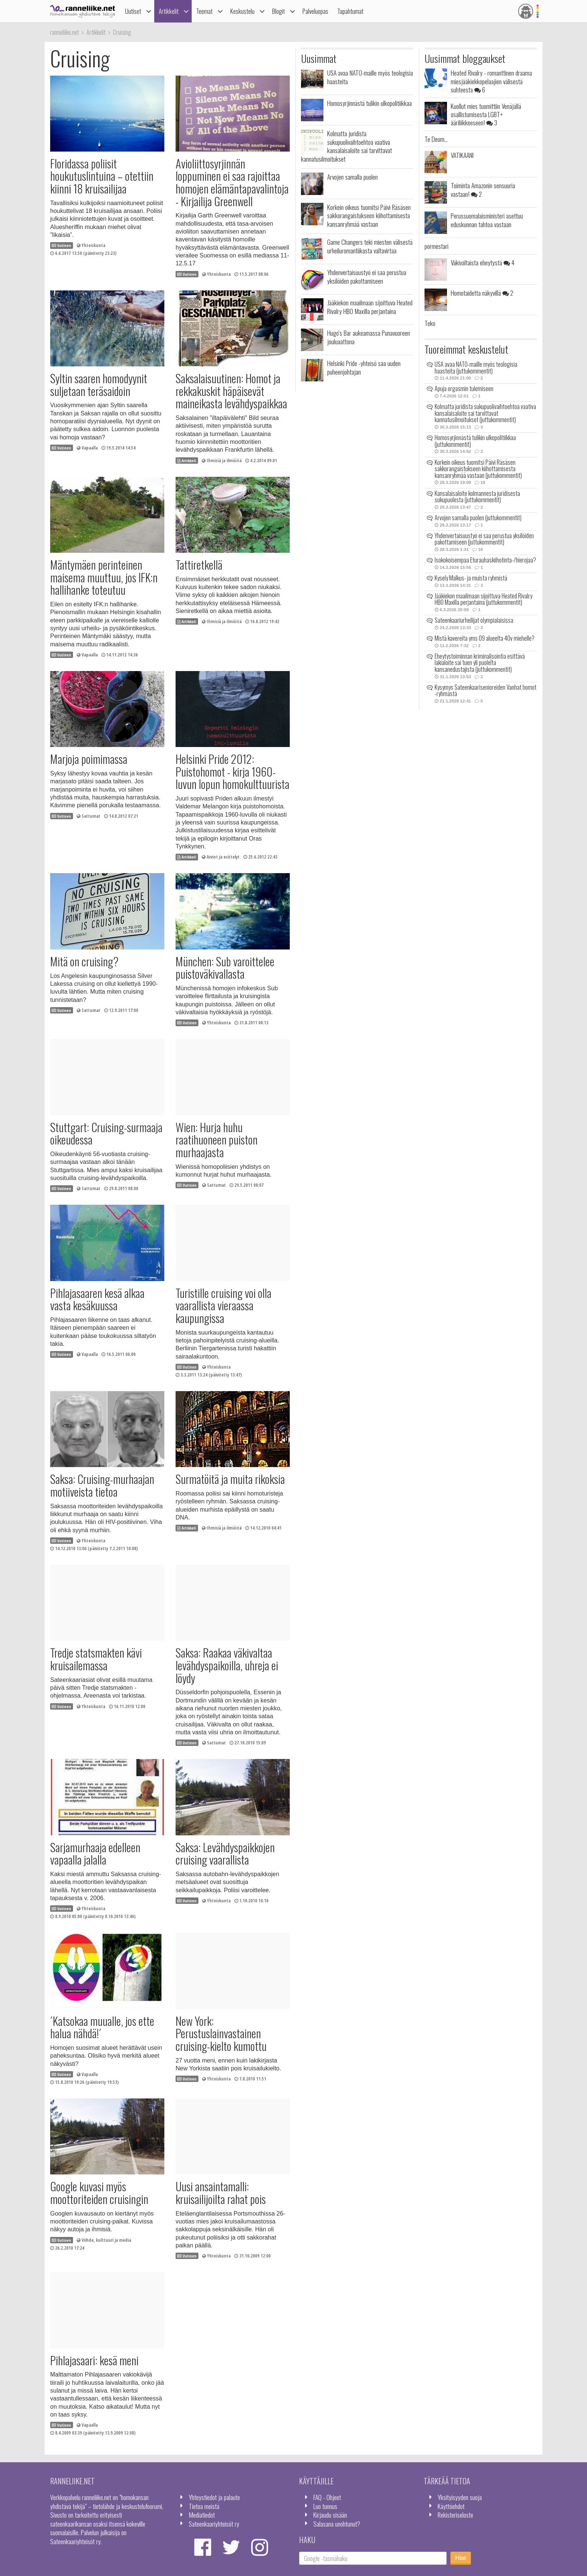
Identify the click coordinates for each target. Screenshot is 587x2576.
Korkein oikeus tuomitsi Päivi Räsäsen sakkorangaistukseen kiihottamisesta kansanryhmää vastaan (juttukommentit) (478, 469)
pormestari (436, 246)
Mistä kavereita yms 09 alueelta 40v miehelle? (485, 638)
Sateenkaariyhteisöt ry (214, 2523)
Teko (430, 323)
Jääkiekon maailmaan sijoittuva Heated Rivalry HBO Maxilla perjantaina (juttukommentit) (483, 599)
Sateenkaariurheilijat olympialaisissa (474, 620)
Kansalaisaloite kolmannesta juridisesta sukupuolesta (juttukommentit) (477, 496)
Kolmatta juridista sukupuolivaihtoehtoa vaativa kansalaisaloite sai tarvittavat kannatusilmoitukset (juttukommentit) (485, 413)
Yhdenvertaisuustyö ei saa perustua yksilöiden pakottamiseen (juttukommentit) (484, 539)
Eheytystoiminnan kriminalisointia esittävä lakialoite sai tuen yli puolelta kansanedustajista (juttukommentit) (480, 663)
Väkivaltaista (482, 262)
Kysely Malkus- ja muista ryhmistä (471, 577)
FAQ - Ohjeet (327, 2497)
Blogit (278, 11)
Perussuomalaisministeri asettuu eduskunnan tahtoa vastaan (487, 220)
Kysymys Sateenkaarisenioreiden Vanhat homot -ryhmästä (485, 690)
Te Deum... (436, 139)
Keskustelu (242, 11)
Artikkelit (169, 11)
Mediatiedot (202, 2514)
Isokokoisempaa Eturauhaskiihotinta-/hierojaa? (485, 559)
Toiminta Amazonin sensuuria (483, 189)
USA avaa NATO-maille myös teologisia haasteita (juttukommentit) (476, 367)
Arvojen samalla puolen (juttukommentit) (478, 517)
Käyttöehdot (451, 2506)
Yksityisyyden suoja (460, 2497)
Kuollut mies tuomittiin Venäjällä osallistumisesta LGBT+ (486, 114)
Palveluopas (315, 11)
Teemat (204, 11)
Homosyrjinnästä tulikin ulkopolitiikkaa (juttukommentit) (475, 441)
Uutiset (133, 11)
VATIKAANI (462, 155)
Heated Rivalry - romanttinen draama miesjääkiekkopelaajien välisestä (491, 81)
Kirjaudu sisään (330, 2514)
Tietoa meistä (204, 2506)
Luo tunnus (325, 2506)
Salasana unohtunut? (336, 2523)
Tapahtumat (350, 11)
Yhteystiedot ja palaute (214, 2497)
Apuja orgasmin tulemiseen (464, 388)
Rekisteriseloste (455, 2514)
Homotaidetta (482, 293)
